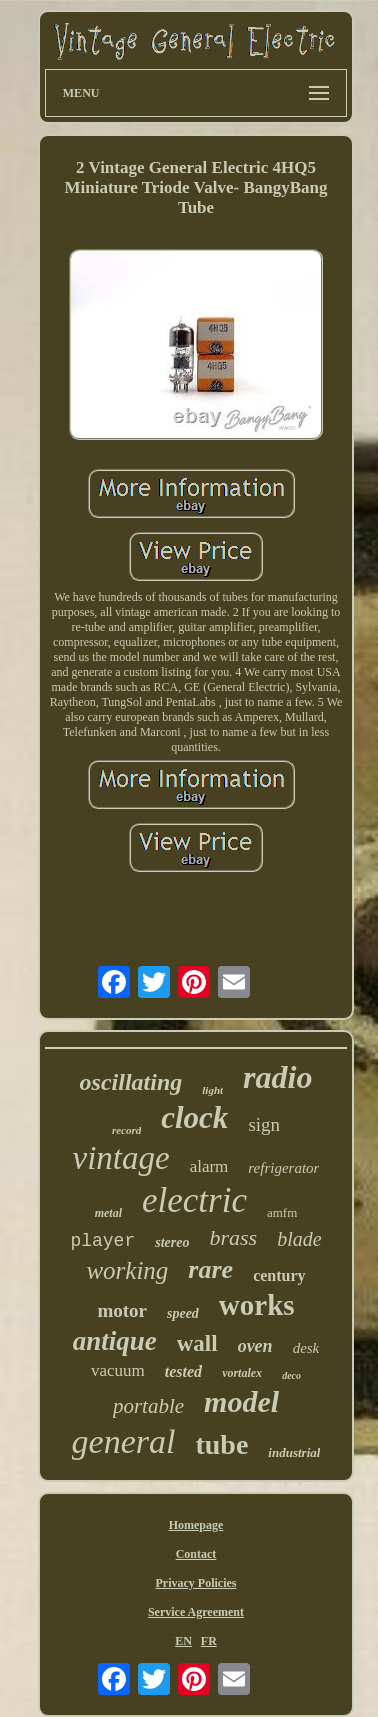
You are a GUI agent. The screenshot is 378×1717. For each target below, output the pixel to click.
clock (194, 1117)
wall (197, 1343)
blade (299, 1239)
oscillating (131, 1082)
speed (183, 1313)
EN (183, 1641)
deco (291, 1375)
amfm (282, 1212)
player (102, 1241)
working (127, 1270)
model (241, 1401)
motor (122, 1310)
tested (183, 1371)
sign (264, 1124)
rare (210, 1269)
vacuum (118, 1370)
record (126, 1130)
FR (209, 1641)
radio (277, 1077)
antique (115, 1341)
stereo (172, 1242)
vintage (121, 1158)
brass (233, 1237)
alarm (209, 1166)
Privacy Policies (195, 1583)
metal (108, 1213)
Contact (196, 1554)
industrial (294, 1452)
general (124, 1441)
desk (306, 1348)
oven (255, 1346)
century (279, 1275)
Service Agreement (196, 1612)
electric (194, 1200)
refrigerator (283, 1168)
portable (148, 1406)
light (212, 1090)
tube (221, 1444)
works (257, 1305)
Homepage (196, 1525)
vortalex (242, 1373)
